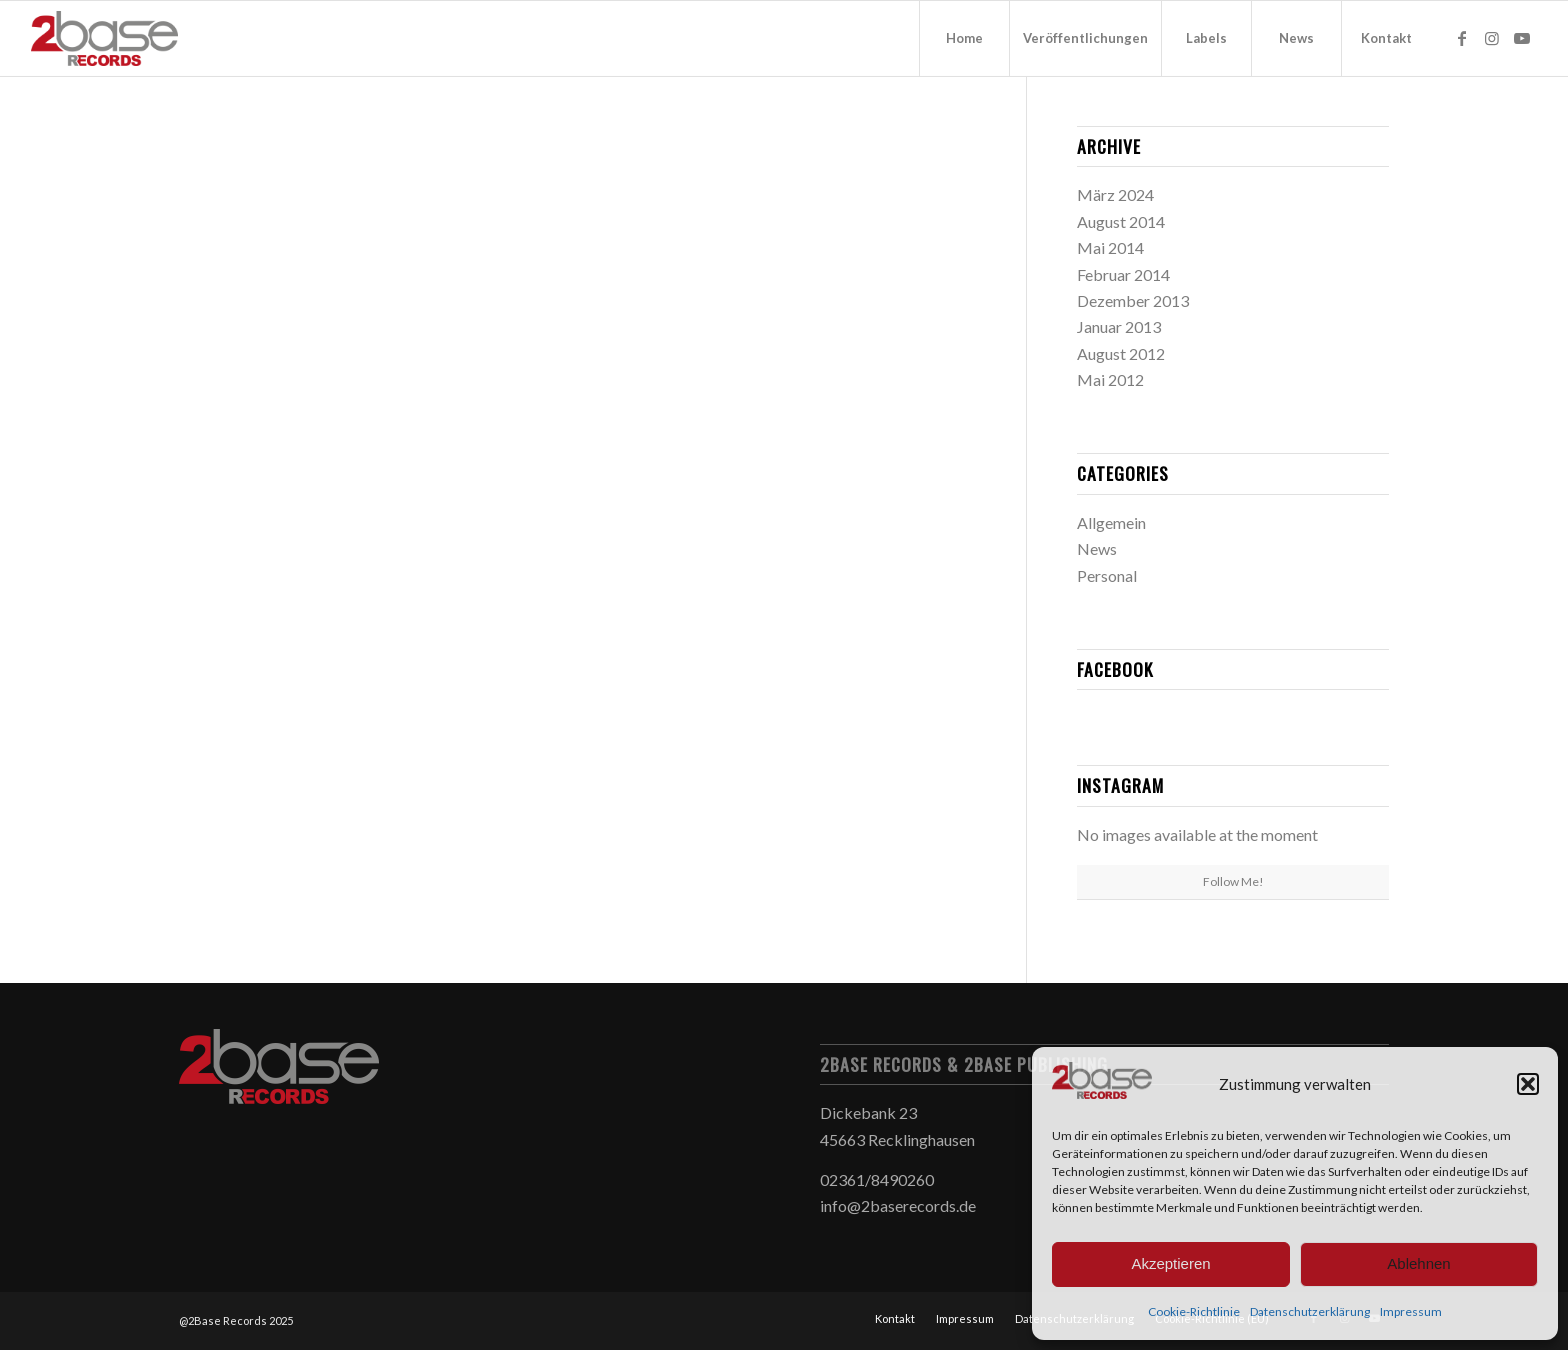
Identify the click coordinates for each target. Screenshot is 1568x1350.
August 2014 (1121, 221)
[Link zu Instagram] (1492, 38)
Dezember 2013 (1133, 300)
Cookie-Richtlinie (1194, 1311)
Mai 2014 (1110, 247)
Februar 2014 (1123, 274)
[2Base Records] (104, 38)
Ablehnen (1418, 1263)
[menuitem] (964, 38)
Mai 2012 (1110, 379)
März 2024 (1115, 194)
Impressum (1411, 1311)
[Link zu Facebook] (1462, 38)
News (1097, 548)
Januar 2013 (1119, 326)
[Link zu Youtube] (1522, 38)
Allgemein (1111, 522)
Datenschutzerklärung (1310, 1311)
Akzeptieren (1170, 1263)
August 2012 (1121, 353)
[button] (1528, 1084)
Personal (1107, 575)
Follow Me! (1233, 881)
